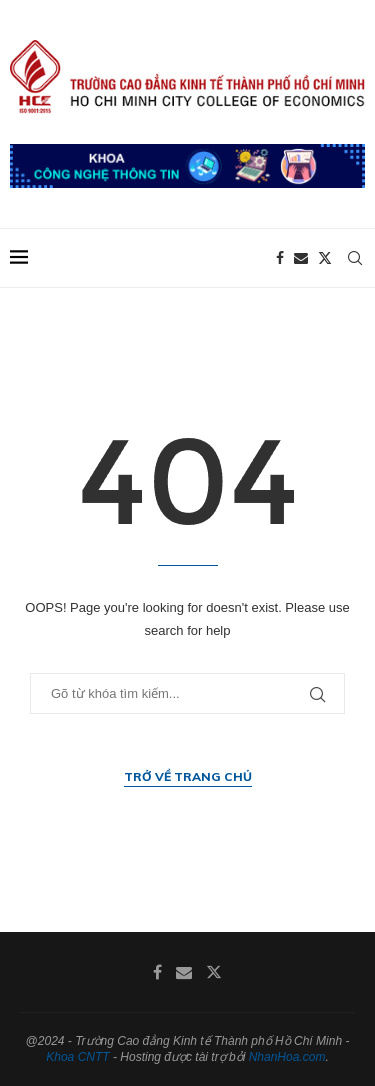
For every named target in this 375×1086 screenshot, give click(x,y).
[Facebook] (280, 258)
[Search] (355, 258)
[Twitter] (325, 258)
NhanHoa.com (287, 1057)
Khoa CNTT (77, 1057)
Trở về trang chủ (188, 776)
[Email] (301, 258)
